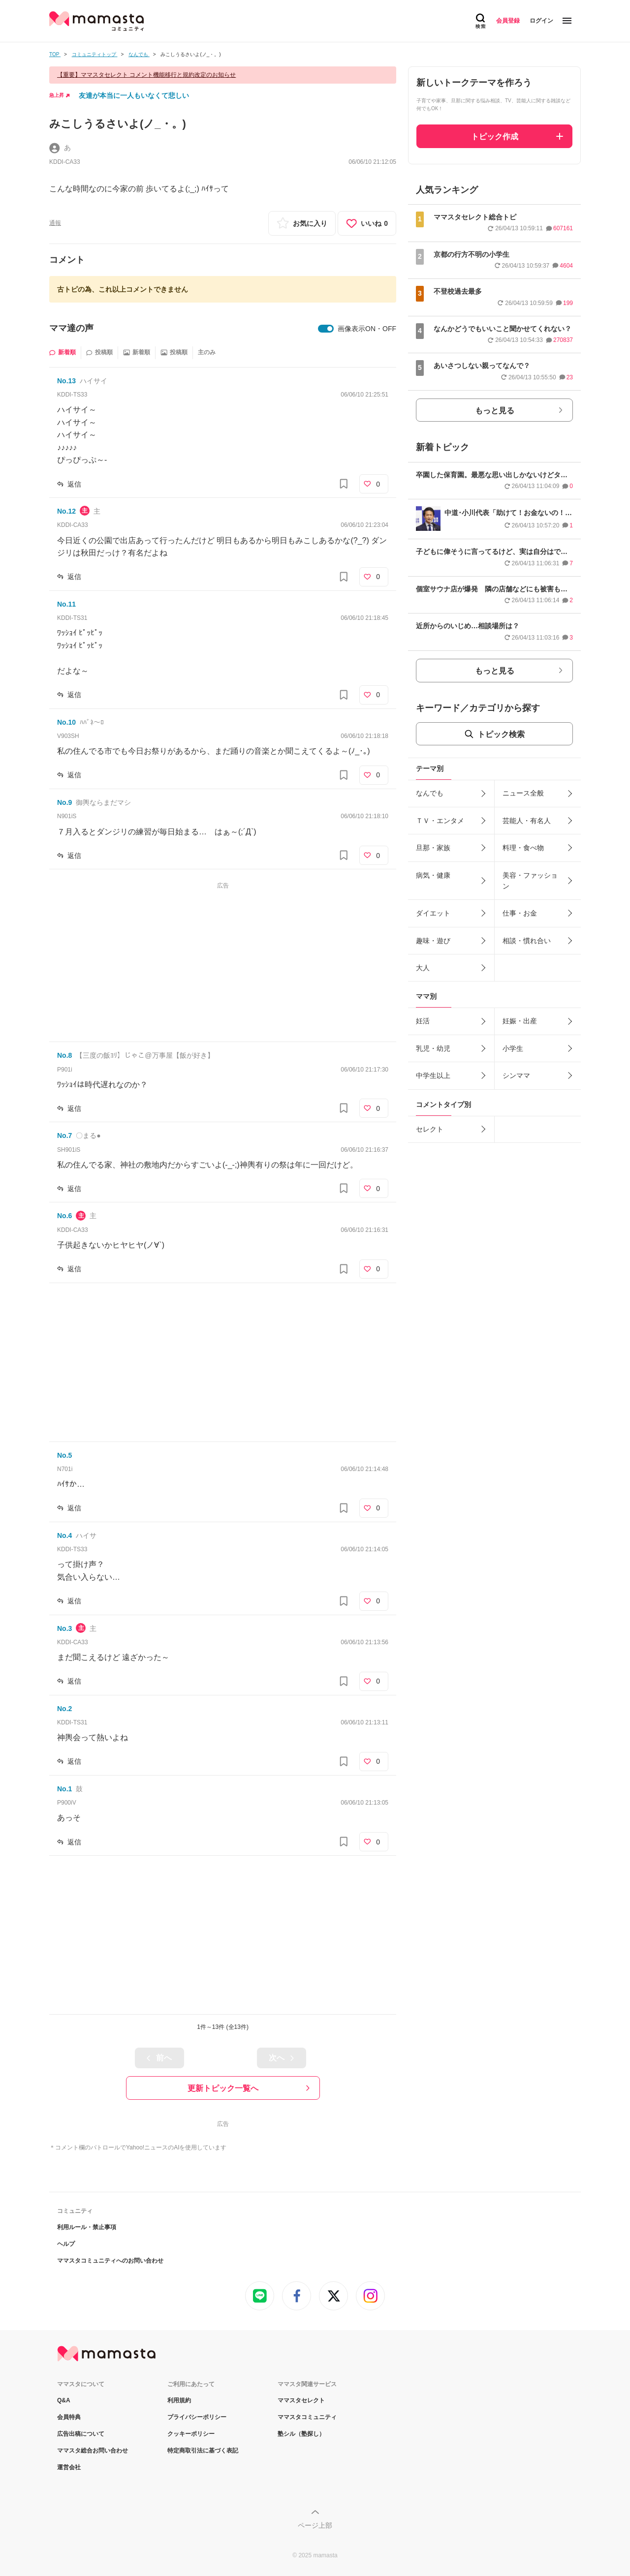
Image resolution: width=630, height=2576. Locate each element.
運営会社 (69, 2467)
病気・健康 (433, 875)
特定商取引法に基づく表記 (202, 2450)
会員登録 (508, 20)
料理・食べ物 (523, 848)
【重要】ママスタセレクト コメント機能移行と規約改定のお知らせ (146, 74)
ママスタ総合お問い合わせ (92, 2450)
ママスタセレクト (301, 2400)
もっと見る (494, 410)
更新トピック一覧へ (223, 2088)
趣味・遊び (433, 941)
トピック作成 (494, 136)
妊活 (423, 1021)
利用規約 (179, 2400)
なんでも (429, 793)
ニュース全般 (523, 793)
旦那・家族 (433, 848)
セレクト (429, 1129)
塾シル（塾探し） (301, 2434)
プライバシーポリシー (196, 2417)
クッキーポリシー (191, 2434)
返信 (74, 484)
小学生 (513, 1048)
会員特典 (69, 2417)
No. (66, 381)
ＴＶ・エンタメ (440, 821)
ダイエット (433, 913)
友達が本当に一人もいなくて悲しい (134, 95)
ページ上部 (315, 2525)
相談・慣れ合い (527, 941)
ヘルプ (66, 2244)
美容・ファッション (530, 880)
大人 (423, 968)
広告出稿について (80, 2434)
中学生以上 (433, 1075)
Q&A (63, 2400)
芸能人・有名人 (527, 821)
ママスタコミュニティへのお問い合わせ (110, 2261)
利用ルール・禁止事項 (86, 2227)
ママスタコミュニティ (307, 2417)
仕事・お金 (520, 913)
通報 (55, 222)
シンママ (516, 1075)
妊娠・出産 (520, 1021)
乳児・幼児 (433, 1048)
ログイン (541, 20)
